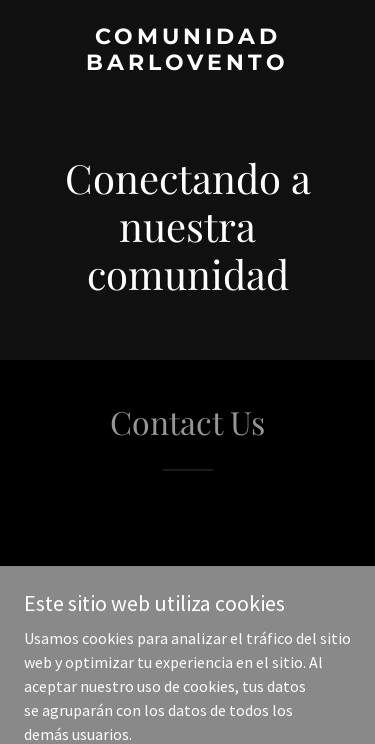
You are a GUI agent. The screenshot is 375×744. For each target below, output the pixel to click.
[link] (187, 64)
